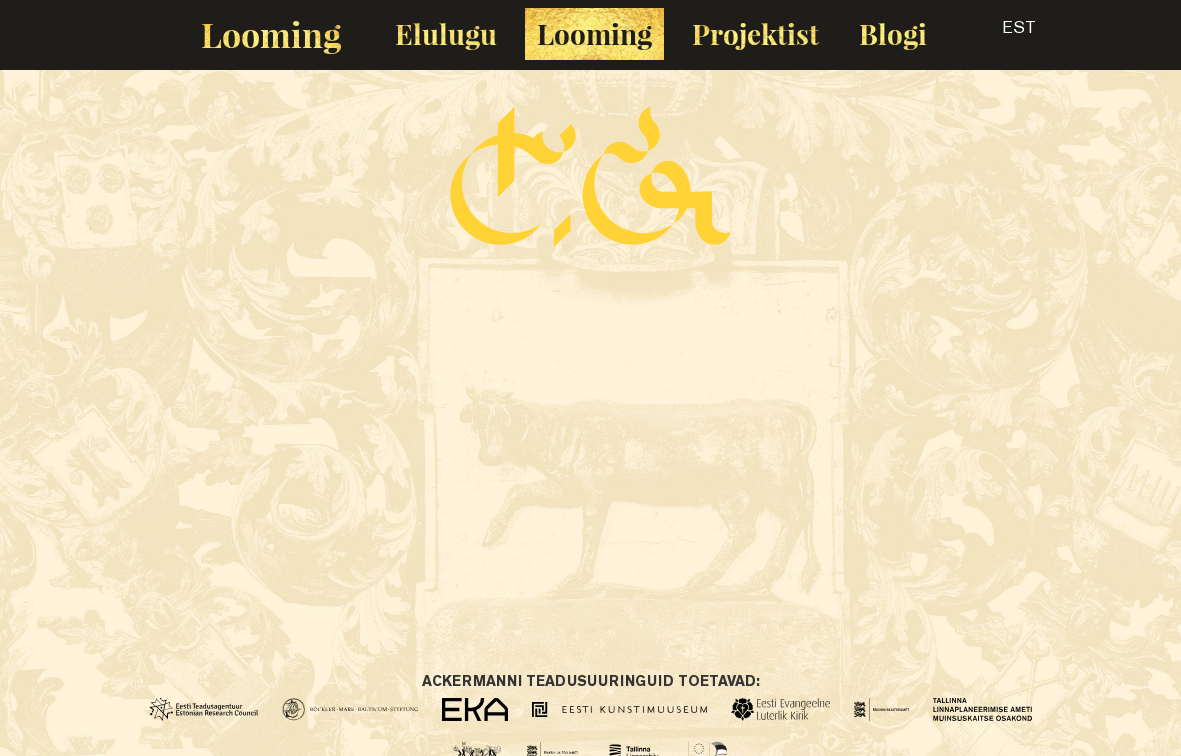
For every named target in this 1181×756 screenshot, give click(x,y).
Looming (271, 34)
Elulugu (446, 33)
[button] (1001, 34)
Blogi (893, 33)
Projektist (755, 33)
